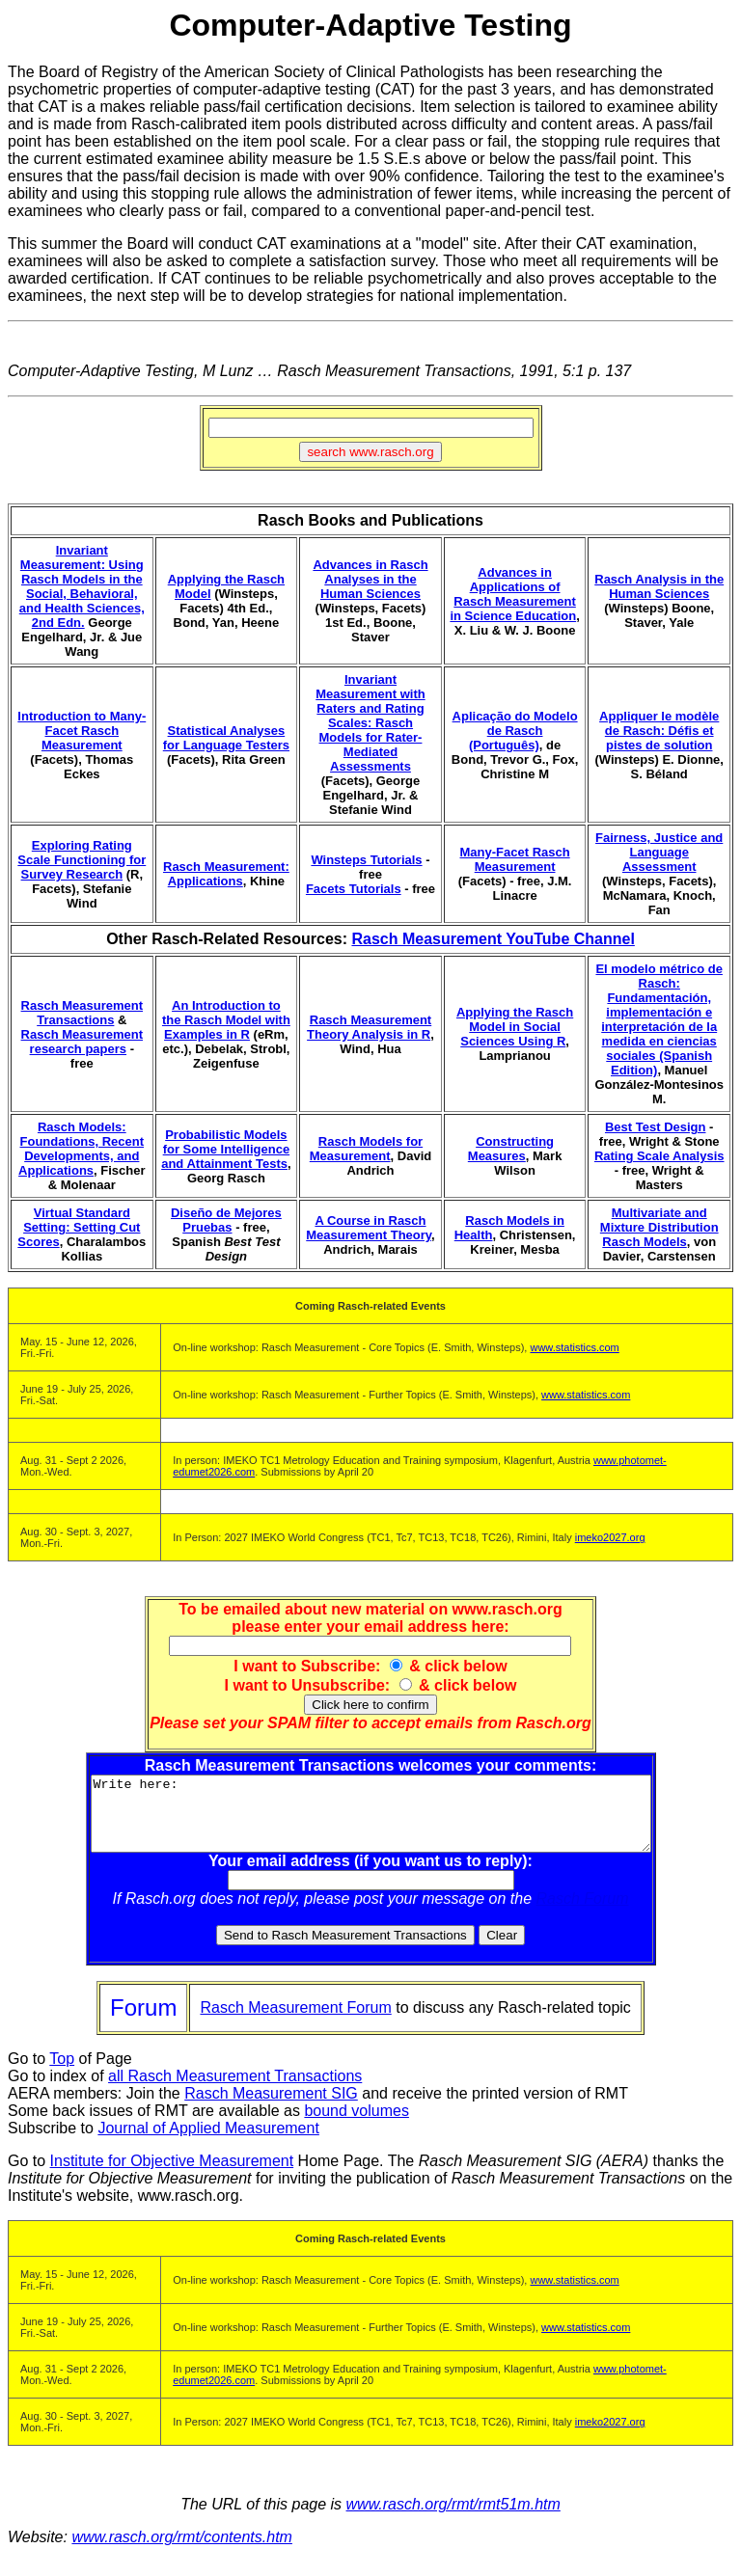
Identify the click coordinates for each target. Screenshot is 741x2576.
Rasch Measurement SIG (271, 2108)
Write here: (371, 1821)
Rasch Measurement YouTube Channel (492, 939)
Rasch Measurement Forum (295, 2022)
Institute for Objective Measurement (172, 2175)
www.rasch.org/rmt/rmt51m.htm (453, 2518)
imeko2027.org (610, 1537)
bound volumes (356, 2125)
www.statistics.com (574, 1347)
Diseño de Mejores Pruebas (226, 1220)
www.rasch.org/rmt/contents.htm (181, 2551)
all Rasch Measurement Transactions (235, 2090)
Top (61, 2073)
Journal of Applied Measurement (207, 2142)
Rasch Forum (582, 1913)
